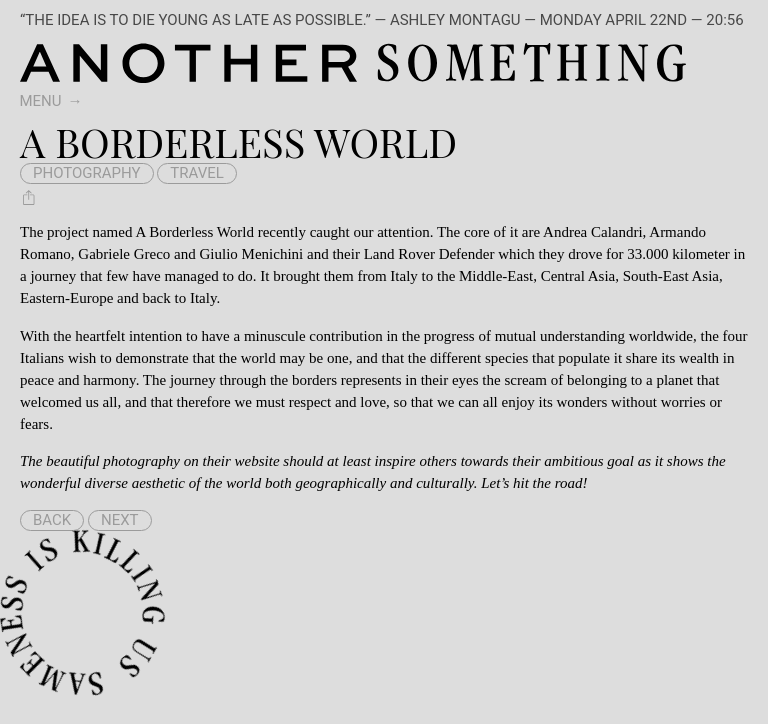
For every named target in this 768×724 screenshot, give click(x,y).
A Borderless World (194, 232)
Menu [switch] (41, 101)
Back (52, 520)
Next (120, 520)
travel (197, 173)
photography (87, 173)
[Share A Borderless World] (29, 197)
